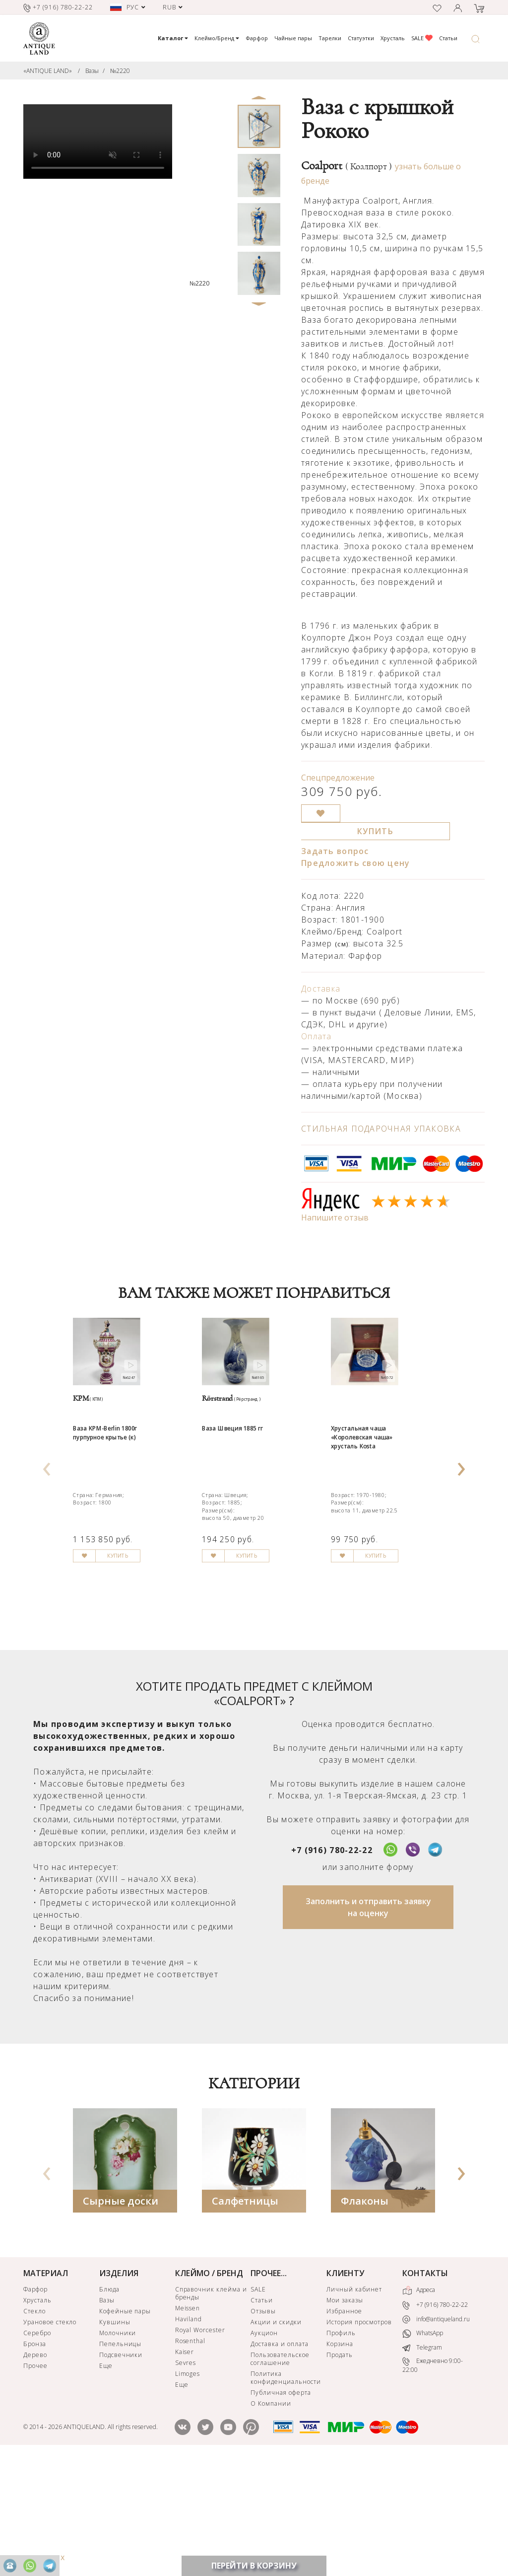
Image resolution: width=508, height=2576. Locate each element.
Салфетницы (245, 2316)
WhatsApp (422, 2449)
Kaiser (184, 2467)
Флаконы (364, 2316)
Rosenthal (190, 2456)
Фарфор (257, 38)
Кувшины (114, 2437)
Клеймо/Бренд (216, 38)
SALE (422, 38)
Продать (339, 2470)
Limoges (187, 2489)
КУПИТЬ (375, 831)
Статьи (448, 38)
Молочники (117, 2448)
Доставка (320, 988)
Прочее (35, 2481)
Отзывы (263, 2427)
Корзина (339, 2459)
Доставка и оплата (279, 2459)
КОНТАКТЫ (425, 2388)
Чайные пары (293, 38)
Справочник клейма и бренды (211, 2409)
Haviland (188, 2435)
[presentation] (47, 1520)
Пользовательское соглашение (280, 2474)
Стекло (34, 2427)
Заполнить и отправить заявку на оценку (368, 2022)
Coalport (346, 166)
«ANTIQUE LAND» (47, 71)
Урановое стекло (49, 2437)
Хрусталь (393, 38)
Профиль (341, 2448)
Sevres (185, 2478)
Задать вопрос (335, 851)
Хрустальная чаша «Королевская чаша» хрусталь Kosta (379, 1502)
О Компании (271, 2519)
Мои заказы (344, 2416)
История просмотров (358, 2437)
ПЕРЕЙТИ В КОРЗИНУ (254, 2565)
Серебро (37, 2448)
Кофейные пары (125, 2427)
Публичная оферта (281, 2508)
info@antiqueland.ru (436, 2435)
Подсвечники (121, 2470)
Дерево (35, 2470)
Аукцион (264, 2448)
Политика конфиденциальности (285, 2493)
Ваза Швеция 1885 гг (249, 1489)
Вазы (92, 71)
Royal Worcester (200, 2445)
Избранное (344, 2427)
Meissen (187, 2424)
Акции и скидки (276, 2437)
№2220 (120, 71)
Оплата (316, 1036)
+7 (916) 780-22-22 (332, 1965)
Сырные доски (120, 2316)
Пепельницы (120, 2459)
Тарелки (329, 38)
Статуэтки (361, 38)
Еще (106, 2481)
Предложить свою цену (355, 863)
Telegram (422, 2463)
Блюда (109, 2405)
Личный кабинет (353, 2405)
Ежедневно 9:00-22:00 (432, 2481)
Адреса (418, 2406)
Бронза (34, 2459)
